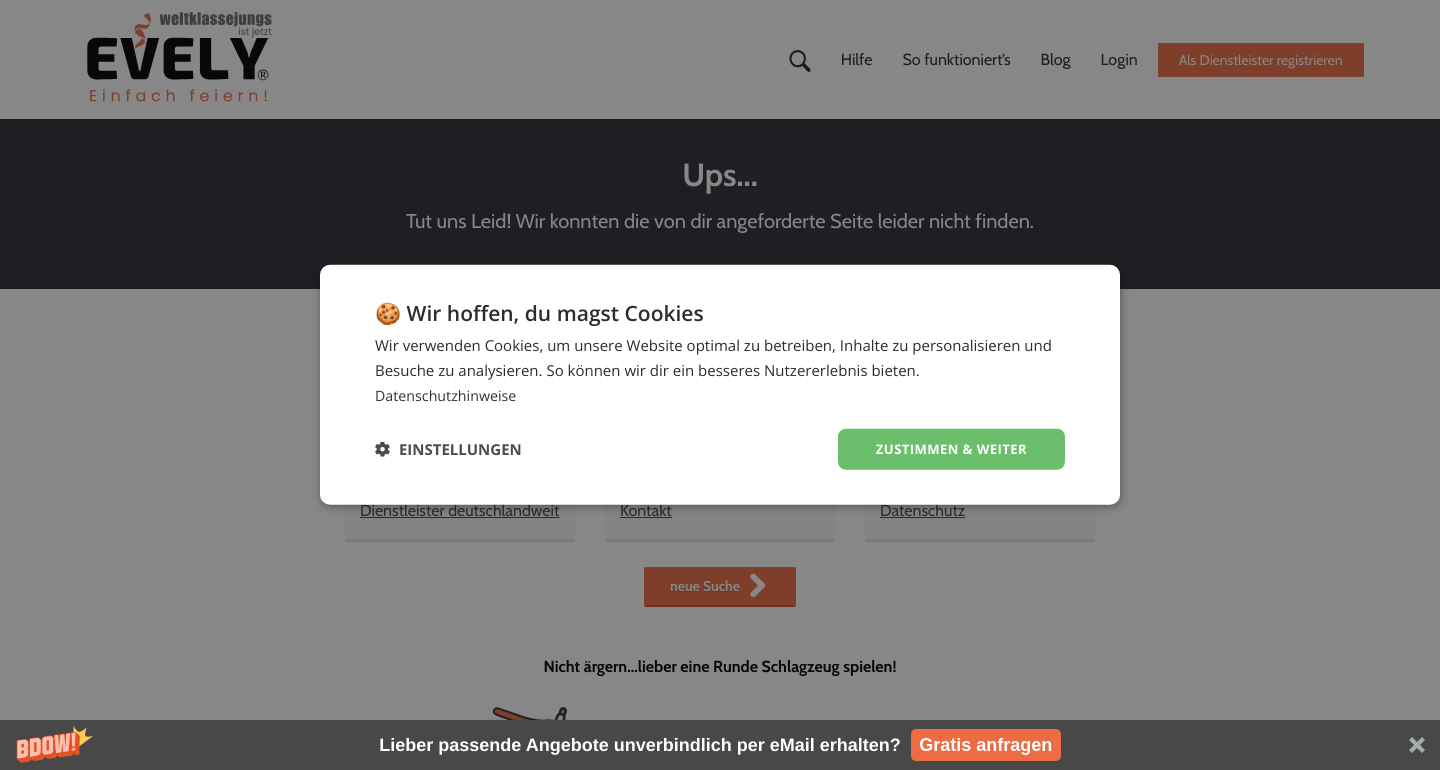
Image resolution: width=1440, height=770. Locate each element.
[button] (720, 745)
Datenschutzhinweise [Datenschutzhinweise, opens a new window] (449, 394)
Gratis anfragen (985, 745)
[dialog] (720, 384)
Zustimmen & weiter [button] (946, 448)
